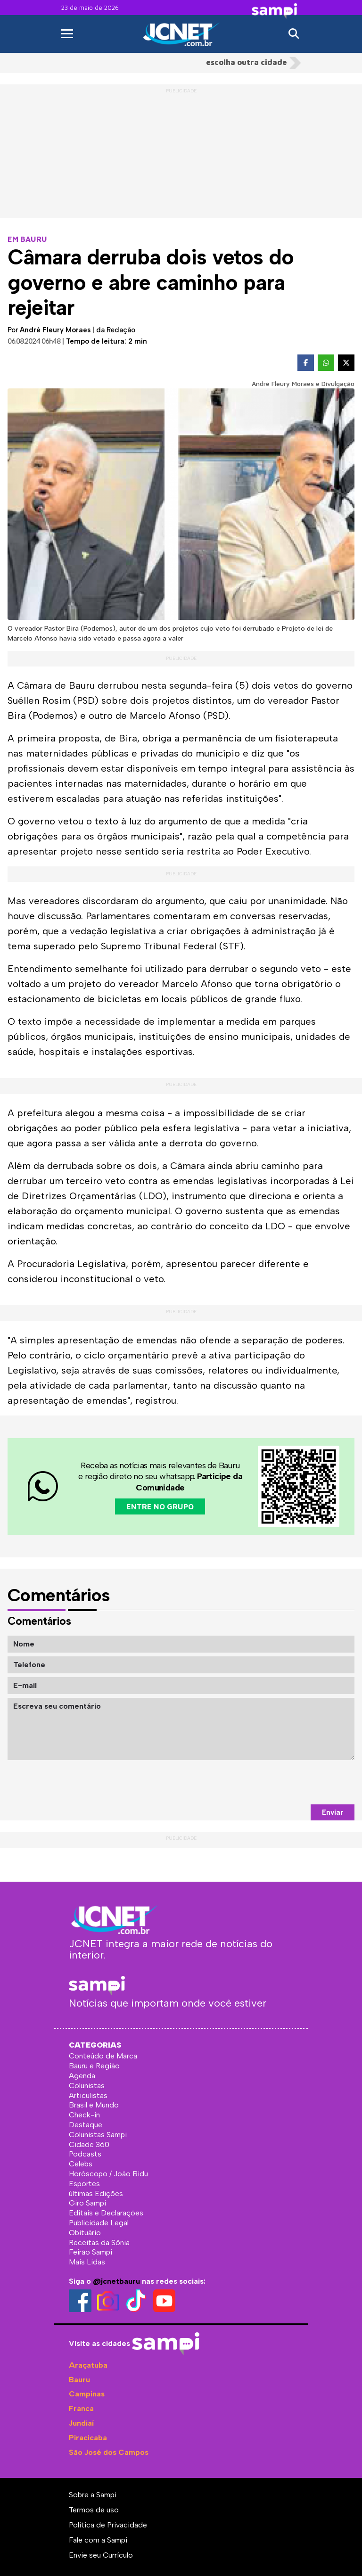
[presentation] (282, 1782)
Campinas (87, 2393)
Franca (81, 2408)
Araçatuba (88, 2365)
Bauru (79, 2379)
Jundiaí (81, 2423)
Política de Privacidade (108, 2524)
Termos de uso (94, 2509)
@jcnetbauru (116, 2281)
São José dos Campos (108, 2452)
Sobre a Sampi (92, 2494)
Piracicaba (88, 2437)
